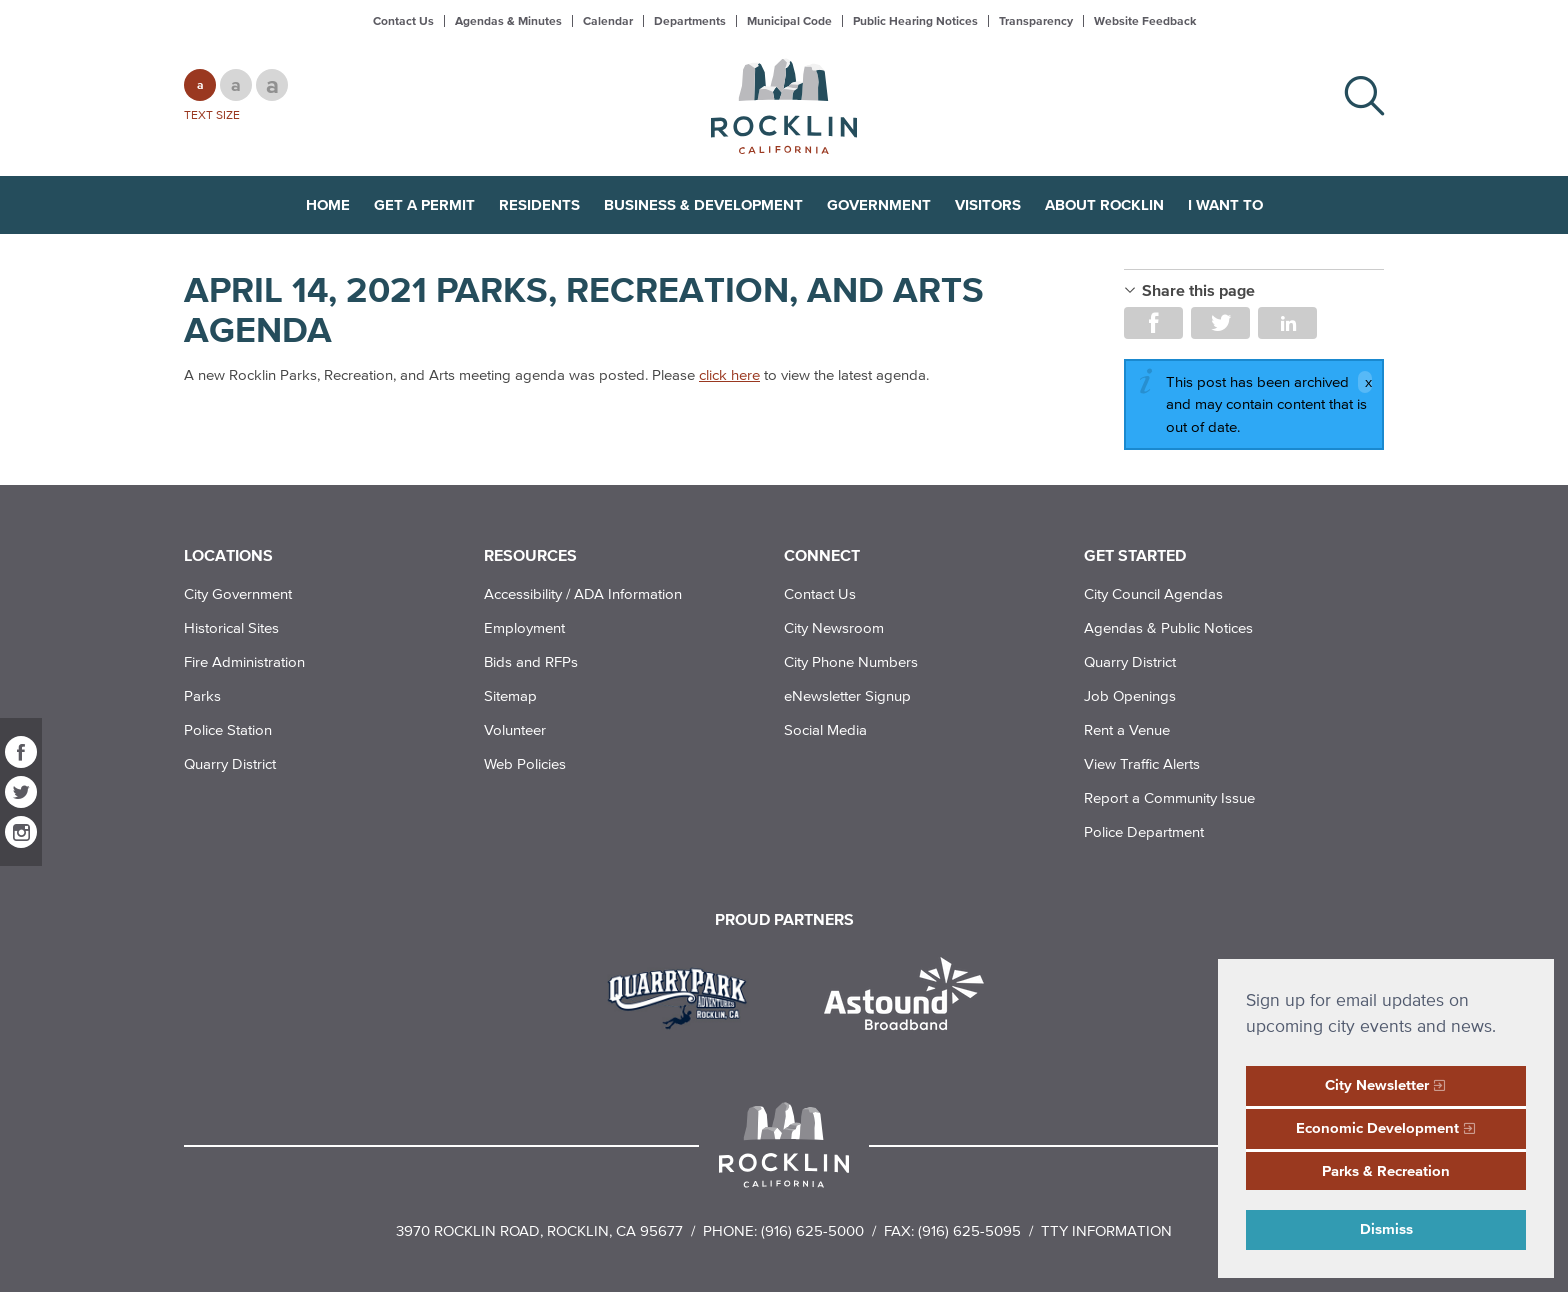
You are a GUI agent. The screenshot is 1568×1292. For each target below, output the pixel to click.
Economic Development (1377, 1127)
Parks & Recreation (1386, 1170)
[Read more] (684, 996)
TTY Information (1106, 1230)
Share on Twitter (1220, 323)
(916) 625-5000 (812, 1230)
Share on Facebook (1153, 323)
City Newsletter (1377, 1084)
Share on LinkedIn (1287, 323)
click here (729, 374)
